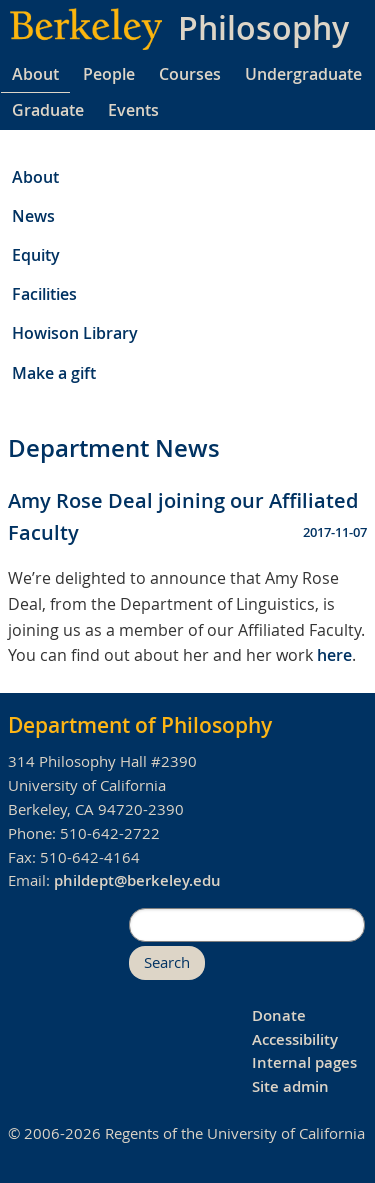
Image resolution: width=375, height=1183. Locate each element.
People (109, 74)
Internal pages (304, 1062)
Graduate (48, 110)
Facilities (44, 294)
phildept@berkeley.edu (137, 880)
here (334, 655)
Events (133, 110)
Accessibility (295, 1039)
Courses (190, 74)
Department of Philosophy (140, 725)
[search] (247, 925)
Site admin (290, 1086)
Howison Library (75, 333)
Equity (36, 255)
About (35, 74)
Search (167, 962)
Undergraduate (303, 74)
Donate (279, 1015)
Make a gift (54, 373)
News (33, 216)
